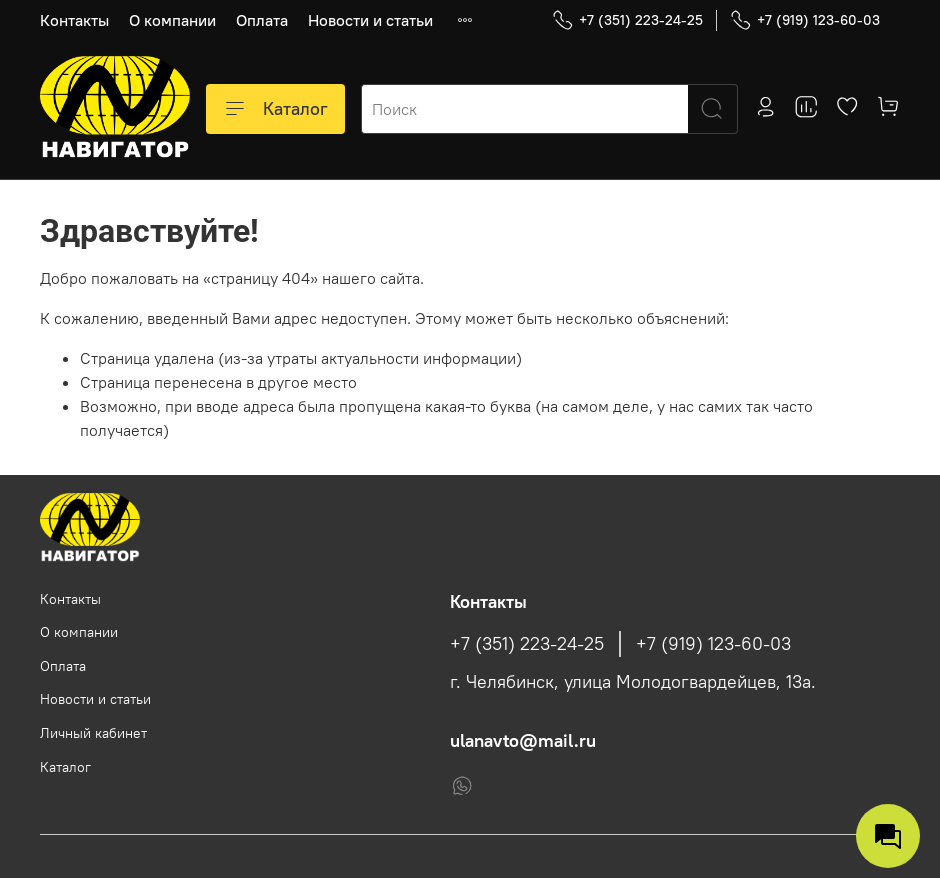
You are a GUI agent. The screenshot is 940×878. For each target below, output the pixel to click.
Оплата (262, 20)
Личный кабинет (93, 733)
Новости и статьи (370, 20)
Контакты (74, 20)
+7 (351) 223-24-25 (627, 20)
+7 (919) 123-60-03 (805, 20)
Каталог (275, 109)
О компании (172, 20)
